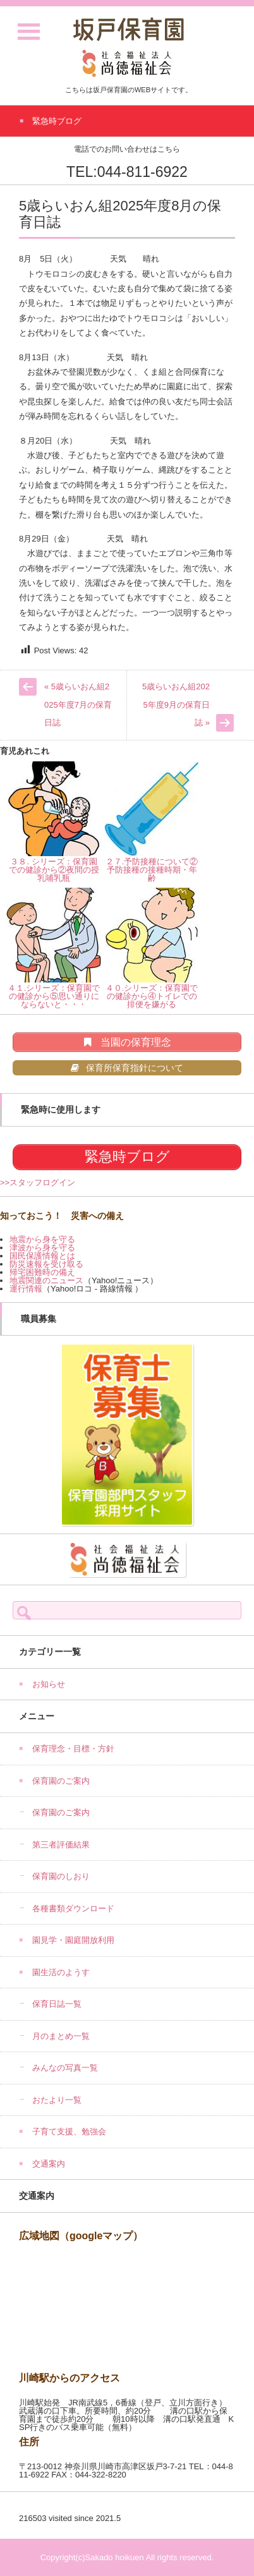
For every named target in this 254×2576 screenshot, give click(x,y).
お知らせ (48, 1684)
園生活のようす (61, 1972)
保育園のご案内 (61, 1781)
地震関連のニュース (46, 1280)
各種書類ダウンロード (73, 1908)
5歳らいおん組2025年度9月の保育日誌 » (176, 704)
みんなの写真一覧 (65, 2067)
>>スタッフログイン (37, 1182)
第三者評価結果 (61, 1844)
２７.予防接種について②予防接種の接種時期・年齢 (152, 870)
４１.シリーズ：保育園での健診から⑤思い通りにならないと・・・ (54, 996)
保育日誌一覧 (57, 2004)
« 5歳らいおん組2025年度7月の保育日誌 (78, 704)
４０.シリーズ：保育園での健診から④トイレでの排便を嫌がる (152, 996)
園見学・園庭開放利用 (73, 1940)
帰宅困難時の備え (42, 1272)
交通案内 (48, 2163)
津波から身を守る (42, 1247)
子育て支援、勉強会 (69, 2131)
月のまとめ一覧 (61, 2036)
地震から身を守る (42, 1239)
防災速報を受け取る (46, 1264)
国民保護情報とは (42, 1256)
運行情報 (25, 1288)
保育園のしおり (61, 1876)
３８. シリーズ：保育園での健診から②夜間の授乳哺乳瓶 (54, 870)
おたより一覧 (57, 2100)
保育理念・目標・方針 (73, 1748)
